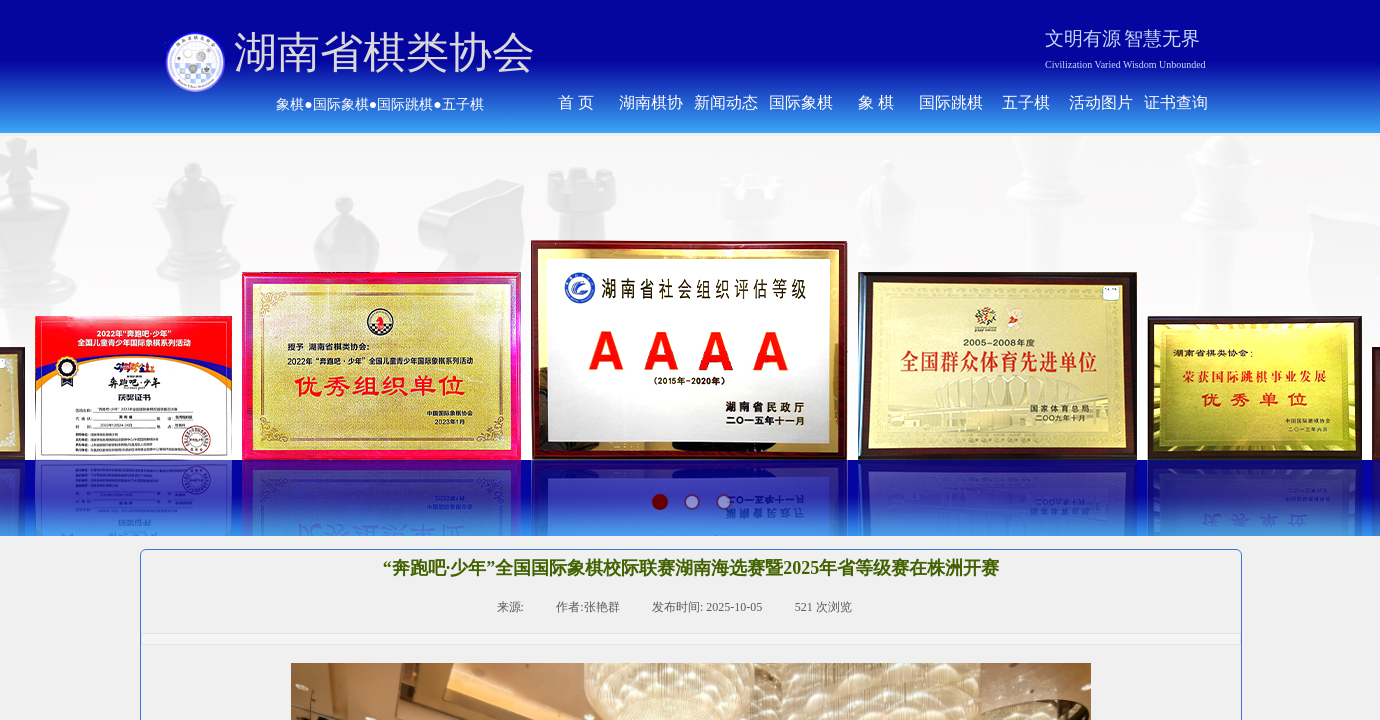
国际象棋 (801, 102)
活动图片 (1101, 102)
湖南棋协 (651, 102)
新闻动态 (726, 102)
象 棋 (876, 102)
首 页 (576, 102)
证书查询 (1176, 102)
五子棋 (1026, 102)
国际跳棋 (951, 102)
